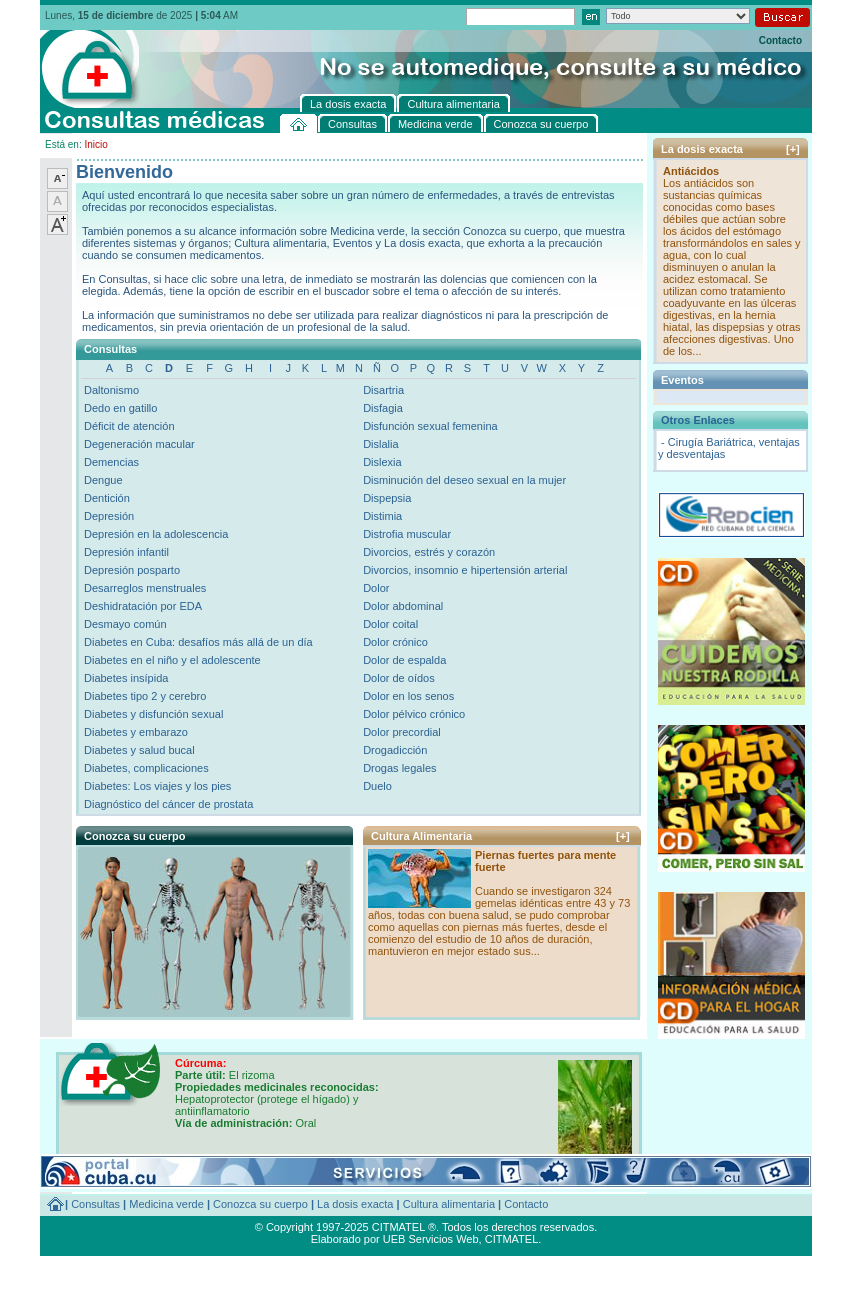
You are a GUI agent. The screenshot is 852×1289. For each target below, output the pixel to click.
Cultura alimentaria (449, 1204)
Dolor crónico (395, 642)
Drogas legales (399, 768)
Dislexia (382, 462)
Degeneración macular (139, 444)
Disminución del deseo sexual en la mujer (464, 480)
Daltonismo (111, 390)
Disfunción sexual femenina (430, 426)
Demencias (111, 462)
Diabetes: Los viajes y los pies (157, 786)
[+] (623, 836)
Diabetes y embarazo (136, 732)
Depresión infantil (126, 552)
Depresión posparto (132, 570)
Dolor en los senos (408, 696)
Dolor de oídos (399, 678)
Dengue (103, 480)
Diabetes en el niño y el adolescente (172, 660)
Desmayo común (125, 624)
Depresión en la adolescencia (156, 534)
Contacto (780, 40)
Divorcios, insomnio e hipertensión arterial (465, 570)
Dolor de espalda (404, 660)
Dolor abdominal (403, 606)
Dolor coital (390, 624)
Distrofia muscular (407, 534)
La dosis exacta (355, 1204)
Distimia (382, 516)
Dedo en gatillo (120, 408)
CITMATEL (512, 1239)
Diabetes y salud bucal (139, 750)
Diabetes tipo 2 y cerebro (145, 696)
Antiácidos (691, 171)
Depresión (109, 516)
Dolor (376, 588)
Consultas (95, 1204)
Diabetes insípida (126, 678)
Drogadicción (395, 750)
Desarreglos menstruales (145, 588)
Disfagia (383, 408)
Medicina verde (166, 1204)
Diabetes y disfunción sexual (153, 714)
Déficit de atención (129, 426)
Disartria (383, 390)
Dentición (107, 498)
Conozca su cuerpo (260, 1204)
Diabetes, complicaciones (146, 768)
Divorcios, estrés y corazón (429, 552)
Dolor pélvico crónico (414, 714)
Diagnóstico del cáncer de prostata (168, 804)
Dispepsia (387, 498)
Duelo (377, 786)
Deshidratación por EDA (143, 606)
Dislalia (380, 444)
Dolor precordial (402, 732)
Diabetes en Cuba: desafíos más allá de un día (198, 642)
